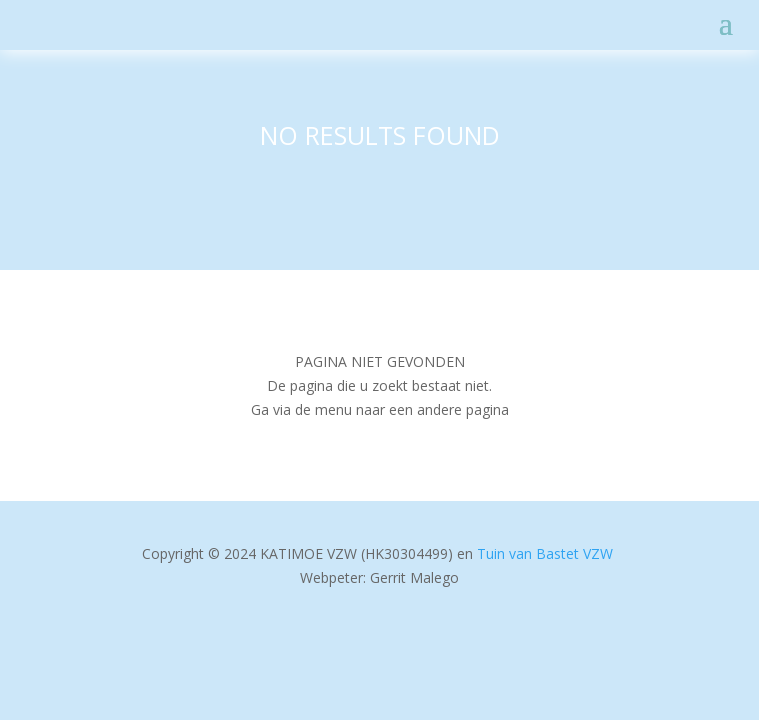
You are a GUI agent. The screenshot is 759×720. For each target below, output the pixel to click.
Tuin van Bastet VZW (545, 553)
